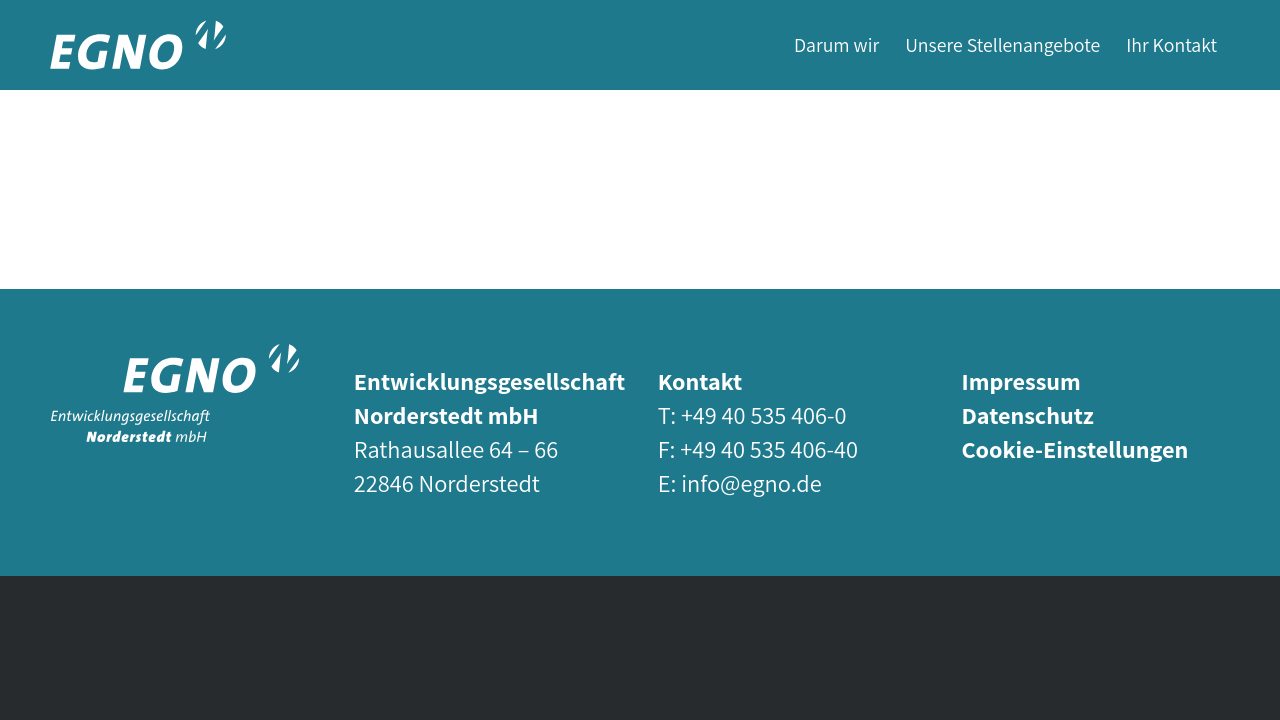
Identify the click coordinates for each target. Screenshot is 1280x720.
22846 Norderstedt (447, 483)
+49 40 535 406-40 (769, 449)
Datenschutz (1027, 415)
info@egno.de (751, 483)
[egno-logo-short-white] (138, 45)
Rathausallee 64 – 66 (456, 449)
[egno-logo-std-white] (175, 393)
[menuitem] (836, 45)
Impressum (1020, 381)
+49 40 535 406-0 (764, 415)
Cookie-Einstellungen (1074, 449)
